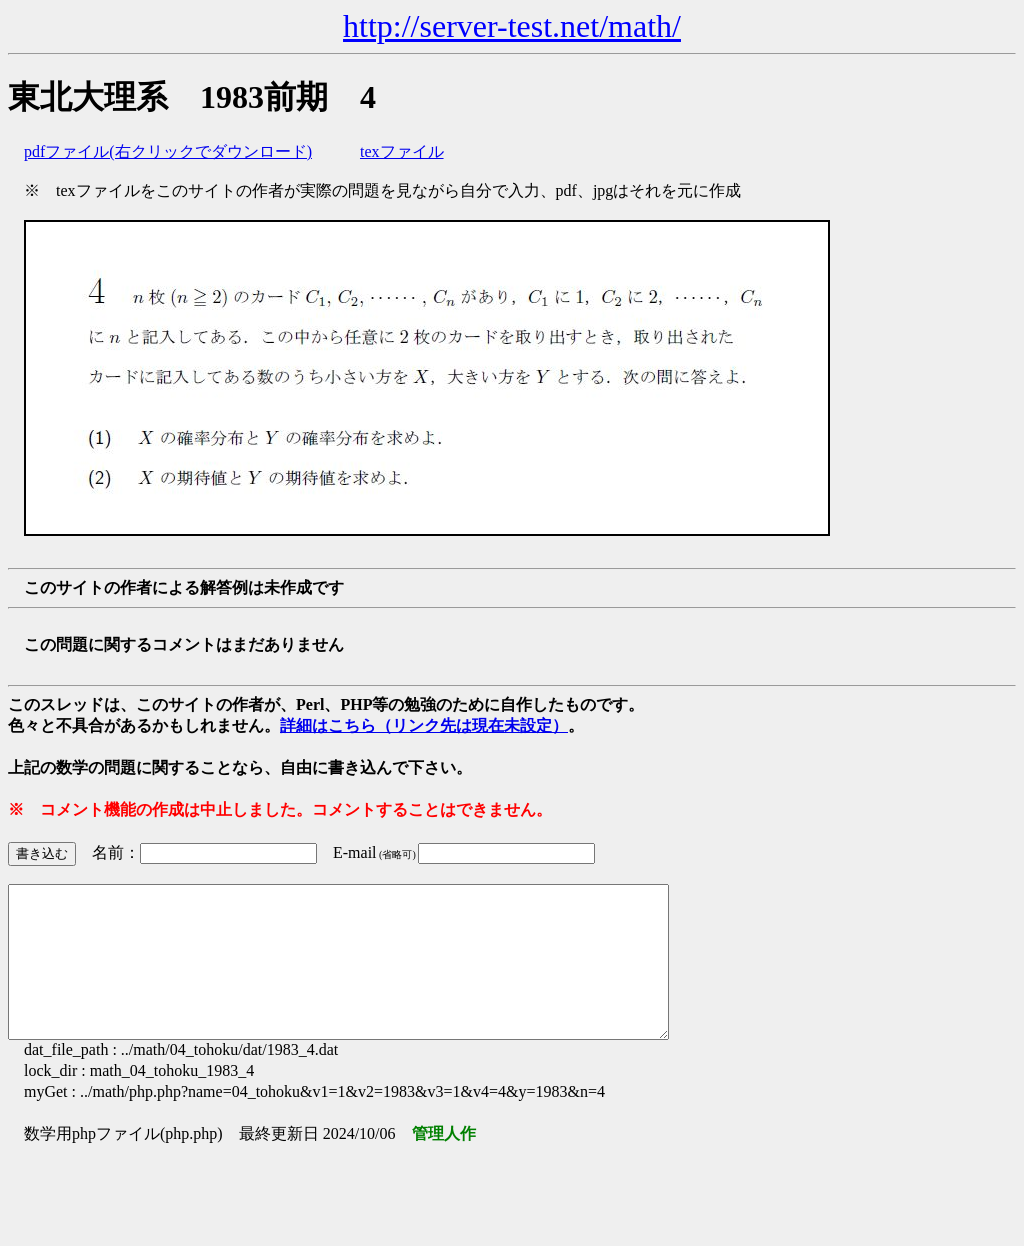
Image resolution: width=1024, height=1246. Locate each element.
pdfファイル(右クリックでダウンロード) (168, 151)
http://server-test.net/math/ (512, 26)
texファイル (402, 151)
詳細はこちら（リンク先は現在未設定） (424, 725)
